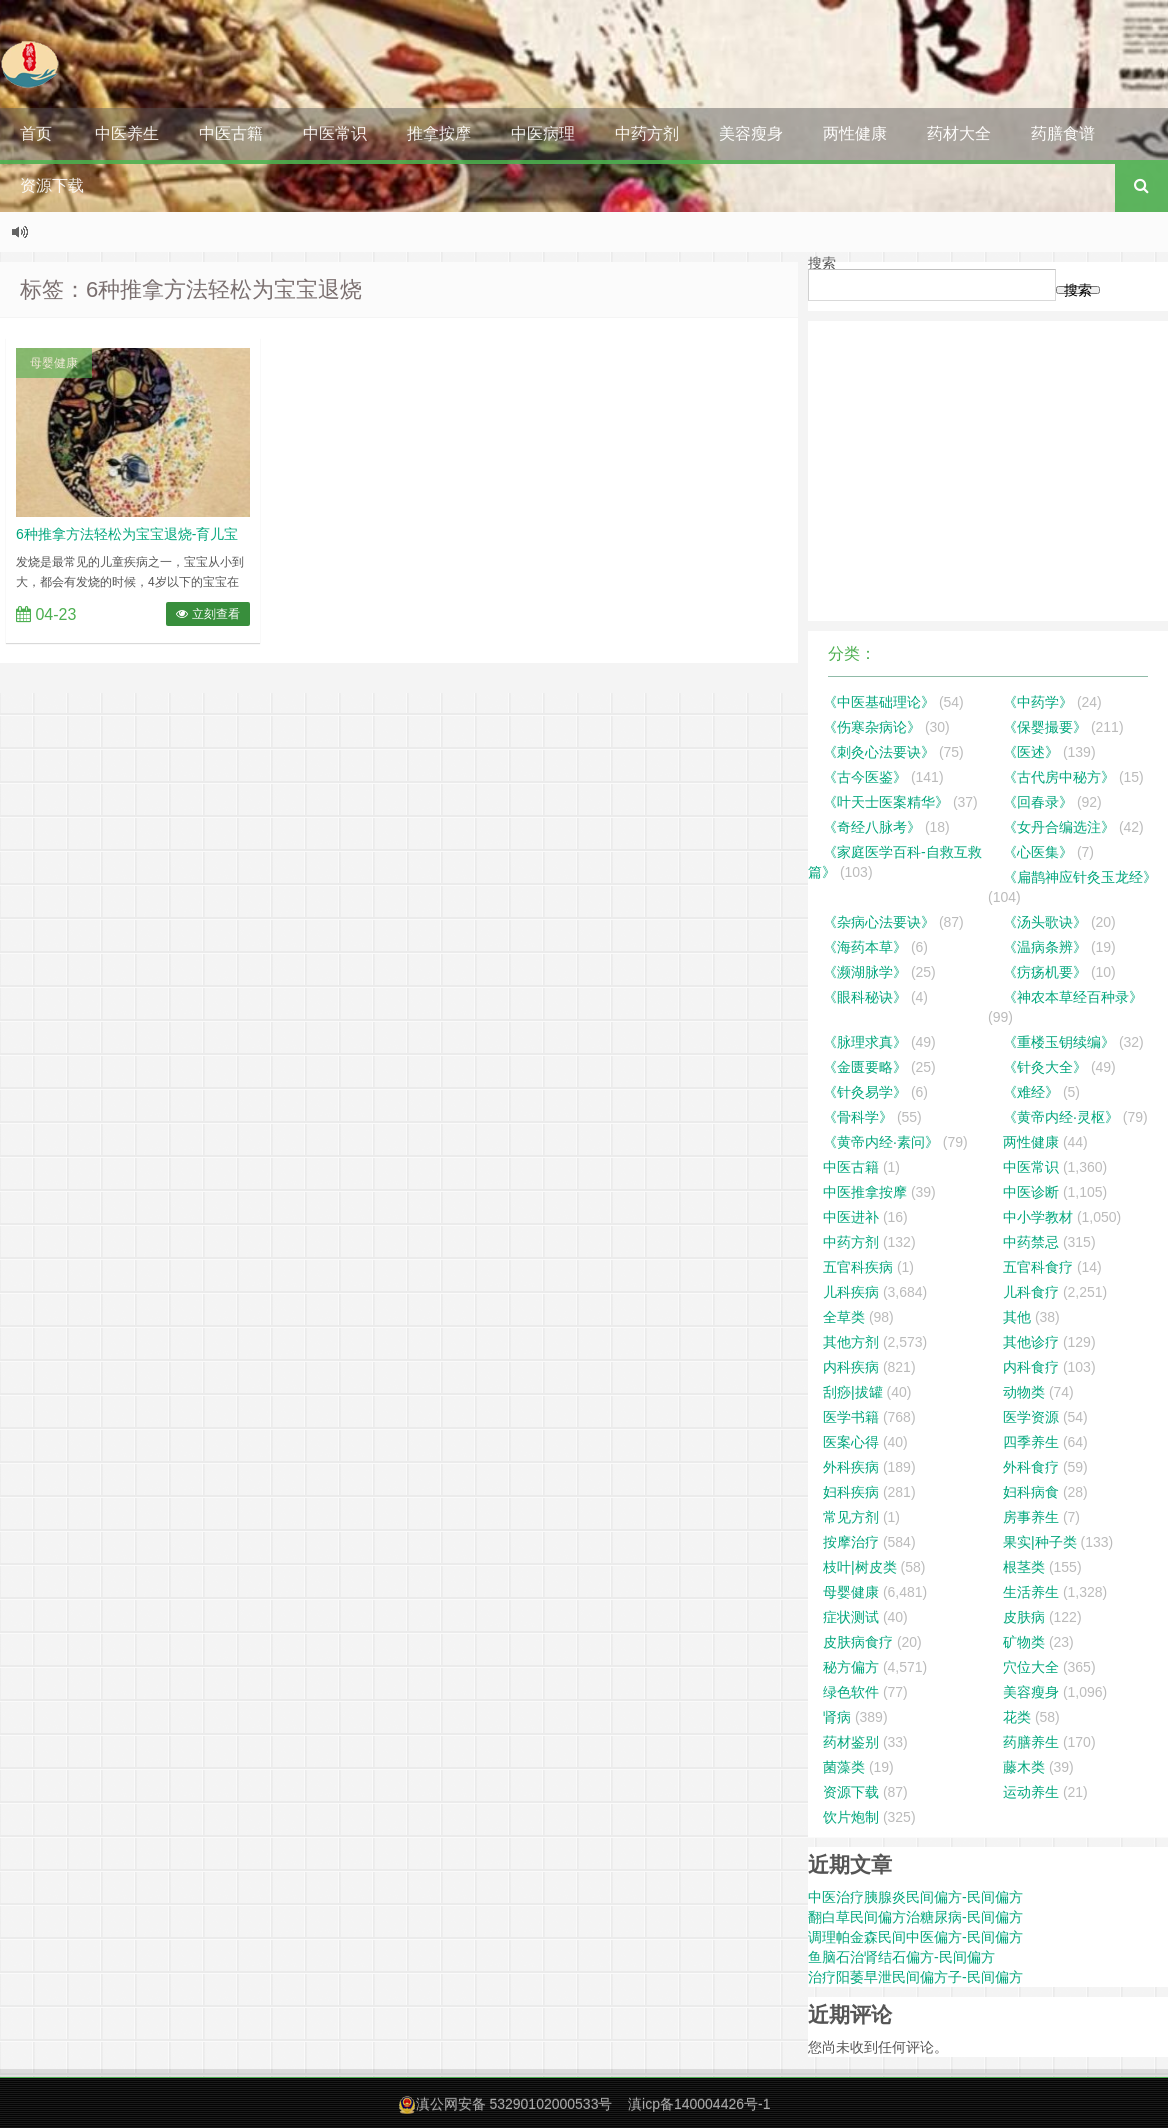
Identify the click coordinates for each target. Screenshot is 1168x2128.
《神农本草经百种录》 (1073, 997)
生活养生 (1031, 1592)
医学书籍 (851, 1417)
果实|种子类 (1040, 1542)
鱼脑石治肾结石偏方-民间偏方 (901, 1957)
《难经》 (1031, 1092)
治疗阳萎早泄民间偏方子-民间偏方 (915, 1977)
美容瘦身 (751, 133)
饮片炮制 (851, 1817)
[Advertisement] (988, 471)
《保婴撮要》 (1045, 727)
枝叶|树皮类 (860, 1567)
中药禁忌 (1031, 1242)
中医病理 (543, 133)
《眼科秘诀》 (865, 997)
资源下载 (52, 185)
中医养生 (127, 133)
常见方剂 (851, 1517)
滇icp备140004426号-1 (699, 2104)
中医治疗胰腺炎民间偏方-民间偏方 (915, 1897)
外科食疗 (1031, 1467)
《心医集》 (1038, 852)
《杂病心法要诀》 (879, 922)
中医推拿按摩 (865, 1192)
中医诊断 (1031, 1192)
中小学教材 (1038, 1217)
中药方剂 (647, 133)
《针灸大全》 (1045, 1067)
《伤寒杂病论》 (872, 727)
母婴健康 (54, 363)
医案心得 (851, 1442)
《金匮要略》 (865, 1067)
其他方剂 (851, 1342)
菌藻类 (844, 1767)
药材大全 (959, 133)
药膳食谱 (1063, 133)
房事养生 (1031, 1517)
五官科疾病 (858, 1267)
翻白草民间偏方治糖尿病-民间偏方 (915, 1917)
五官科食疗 (1038, 1267)
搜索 (822, 263)
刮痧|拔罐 (853, 1392)
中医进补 (851, 1217)
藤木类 (1024, 1767)
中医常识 (335, 133)
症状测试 (851, 1617)
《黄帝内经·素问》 (881, 1142)
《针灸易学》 (865, 1092)
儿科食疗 (1031, 1292)
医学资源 (1031, 1417)
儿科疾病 (851, 1292)
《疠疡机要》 (1045, 972)
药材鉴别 (851, 1742)
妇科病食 (1031, 1492)
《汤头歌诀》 (1045, 922)
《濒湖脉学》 (865, 972)
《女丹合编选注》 (1059, 827)
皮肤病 (1024, 1617)
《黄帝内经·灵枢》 (1061, 1117)
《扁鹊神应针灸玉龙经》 (1080, 877)
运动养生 (1031, 1792)
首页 (36, 133)
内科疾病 (851, 1367)
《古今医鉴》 (865, 777)
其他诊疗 (1031, 1342)
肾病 (837, 1717)
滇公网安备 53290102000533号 (514, 2104)
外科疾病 (851, 1467)
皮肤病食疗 (858, 1642)
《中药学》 (1038, 702)
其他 (1017, 1317)
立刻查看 (207, 614)
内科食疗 (1031, 1367)
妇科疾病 (851, 1492)
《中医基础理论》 (879, 702)
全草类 (844, 1317)
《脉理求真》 (865, 1042)
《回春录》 (1038, 802)
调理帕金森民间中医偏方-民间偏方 (915, 1937)
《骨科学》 (858, 1117)
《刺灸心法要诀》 (879, 752)
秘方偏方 (851, 1667)
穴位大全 (1031, 1667)
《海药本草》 (865, 947)
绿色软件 (851, 1692)
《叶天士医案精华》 (886, 802)
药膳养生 (1031, 1742)
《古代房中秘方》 (1059, 777)
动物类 (1024, 1392)
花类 (1017, 1717)
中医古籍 (231, 133)
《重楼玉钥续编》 (1059, 1042)
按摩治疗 (851, 1542)
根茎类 (1024, 1567)
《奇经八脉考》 (872, 827)
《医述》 (1031, 752)
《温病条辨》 (1045, 947)
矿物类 (1024, 1642)
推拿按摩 (439, 133)
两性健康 (855, 133)
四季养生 (1031, 1442)
